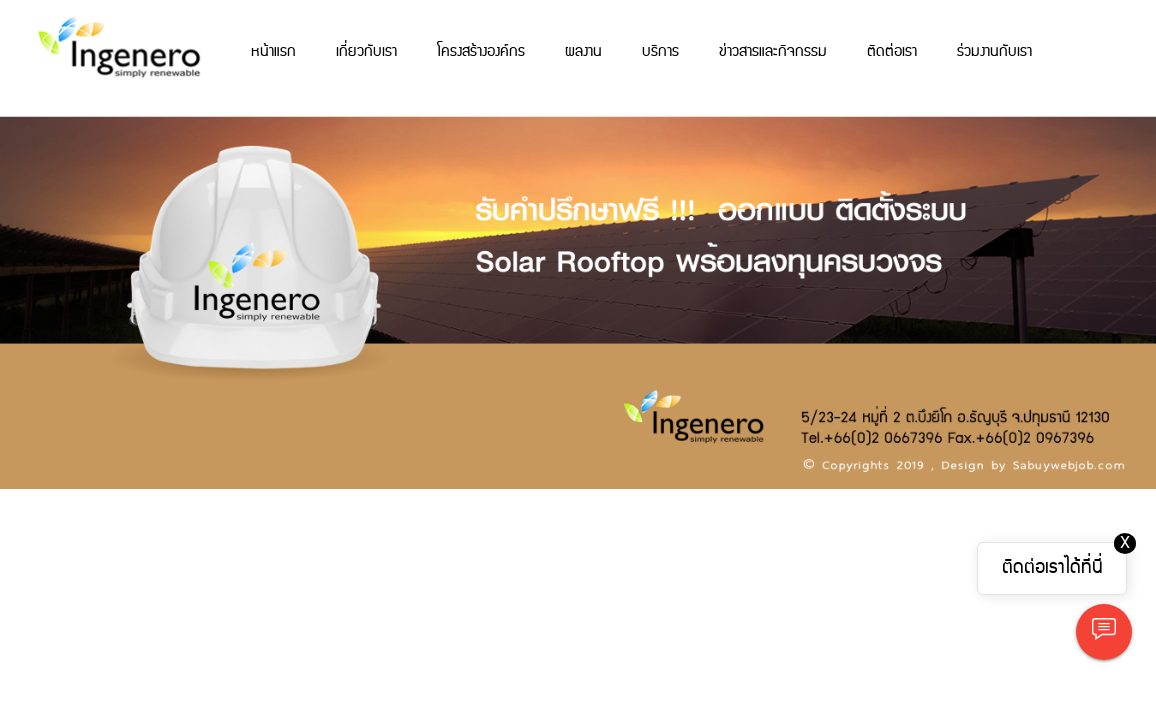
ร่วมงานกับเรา (994, 51)
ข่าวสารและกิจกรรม (773, 51)
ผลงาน (583, 51)
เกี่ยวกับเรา (366, 51)
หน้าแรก (273, 51)
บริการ (660, 51)
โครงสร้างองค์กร (481, 51)
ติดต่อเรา (892, 51)
